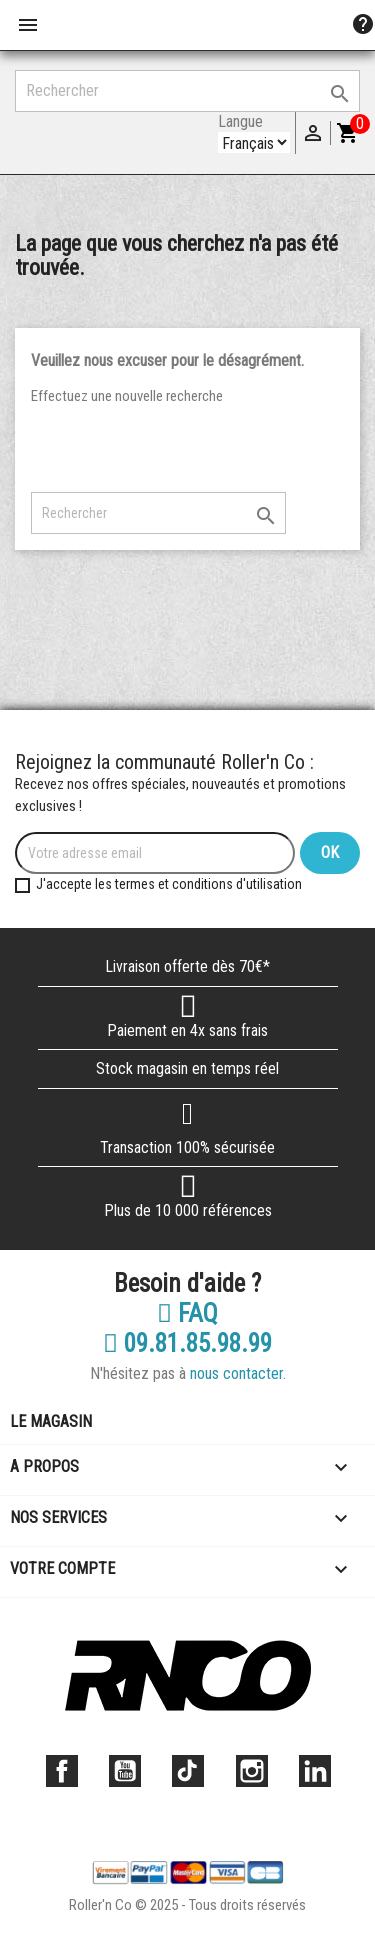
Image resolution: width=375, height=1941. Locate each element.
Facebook (62, 1771)
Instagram (252, 1771)
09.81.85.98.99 (187, 1344)
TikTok (188, 1771)
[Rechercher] (187, 91)
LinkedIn (315, 1771)
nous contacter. (238, 1373)
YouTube (125, 1771)
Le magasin (51, 1421)
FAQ (187, 1314)
